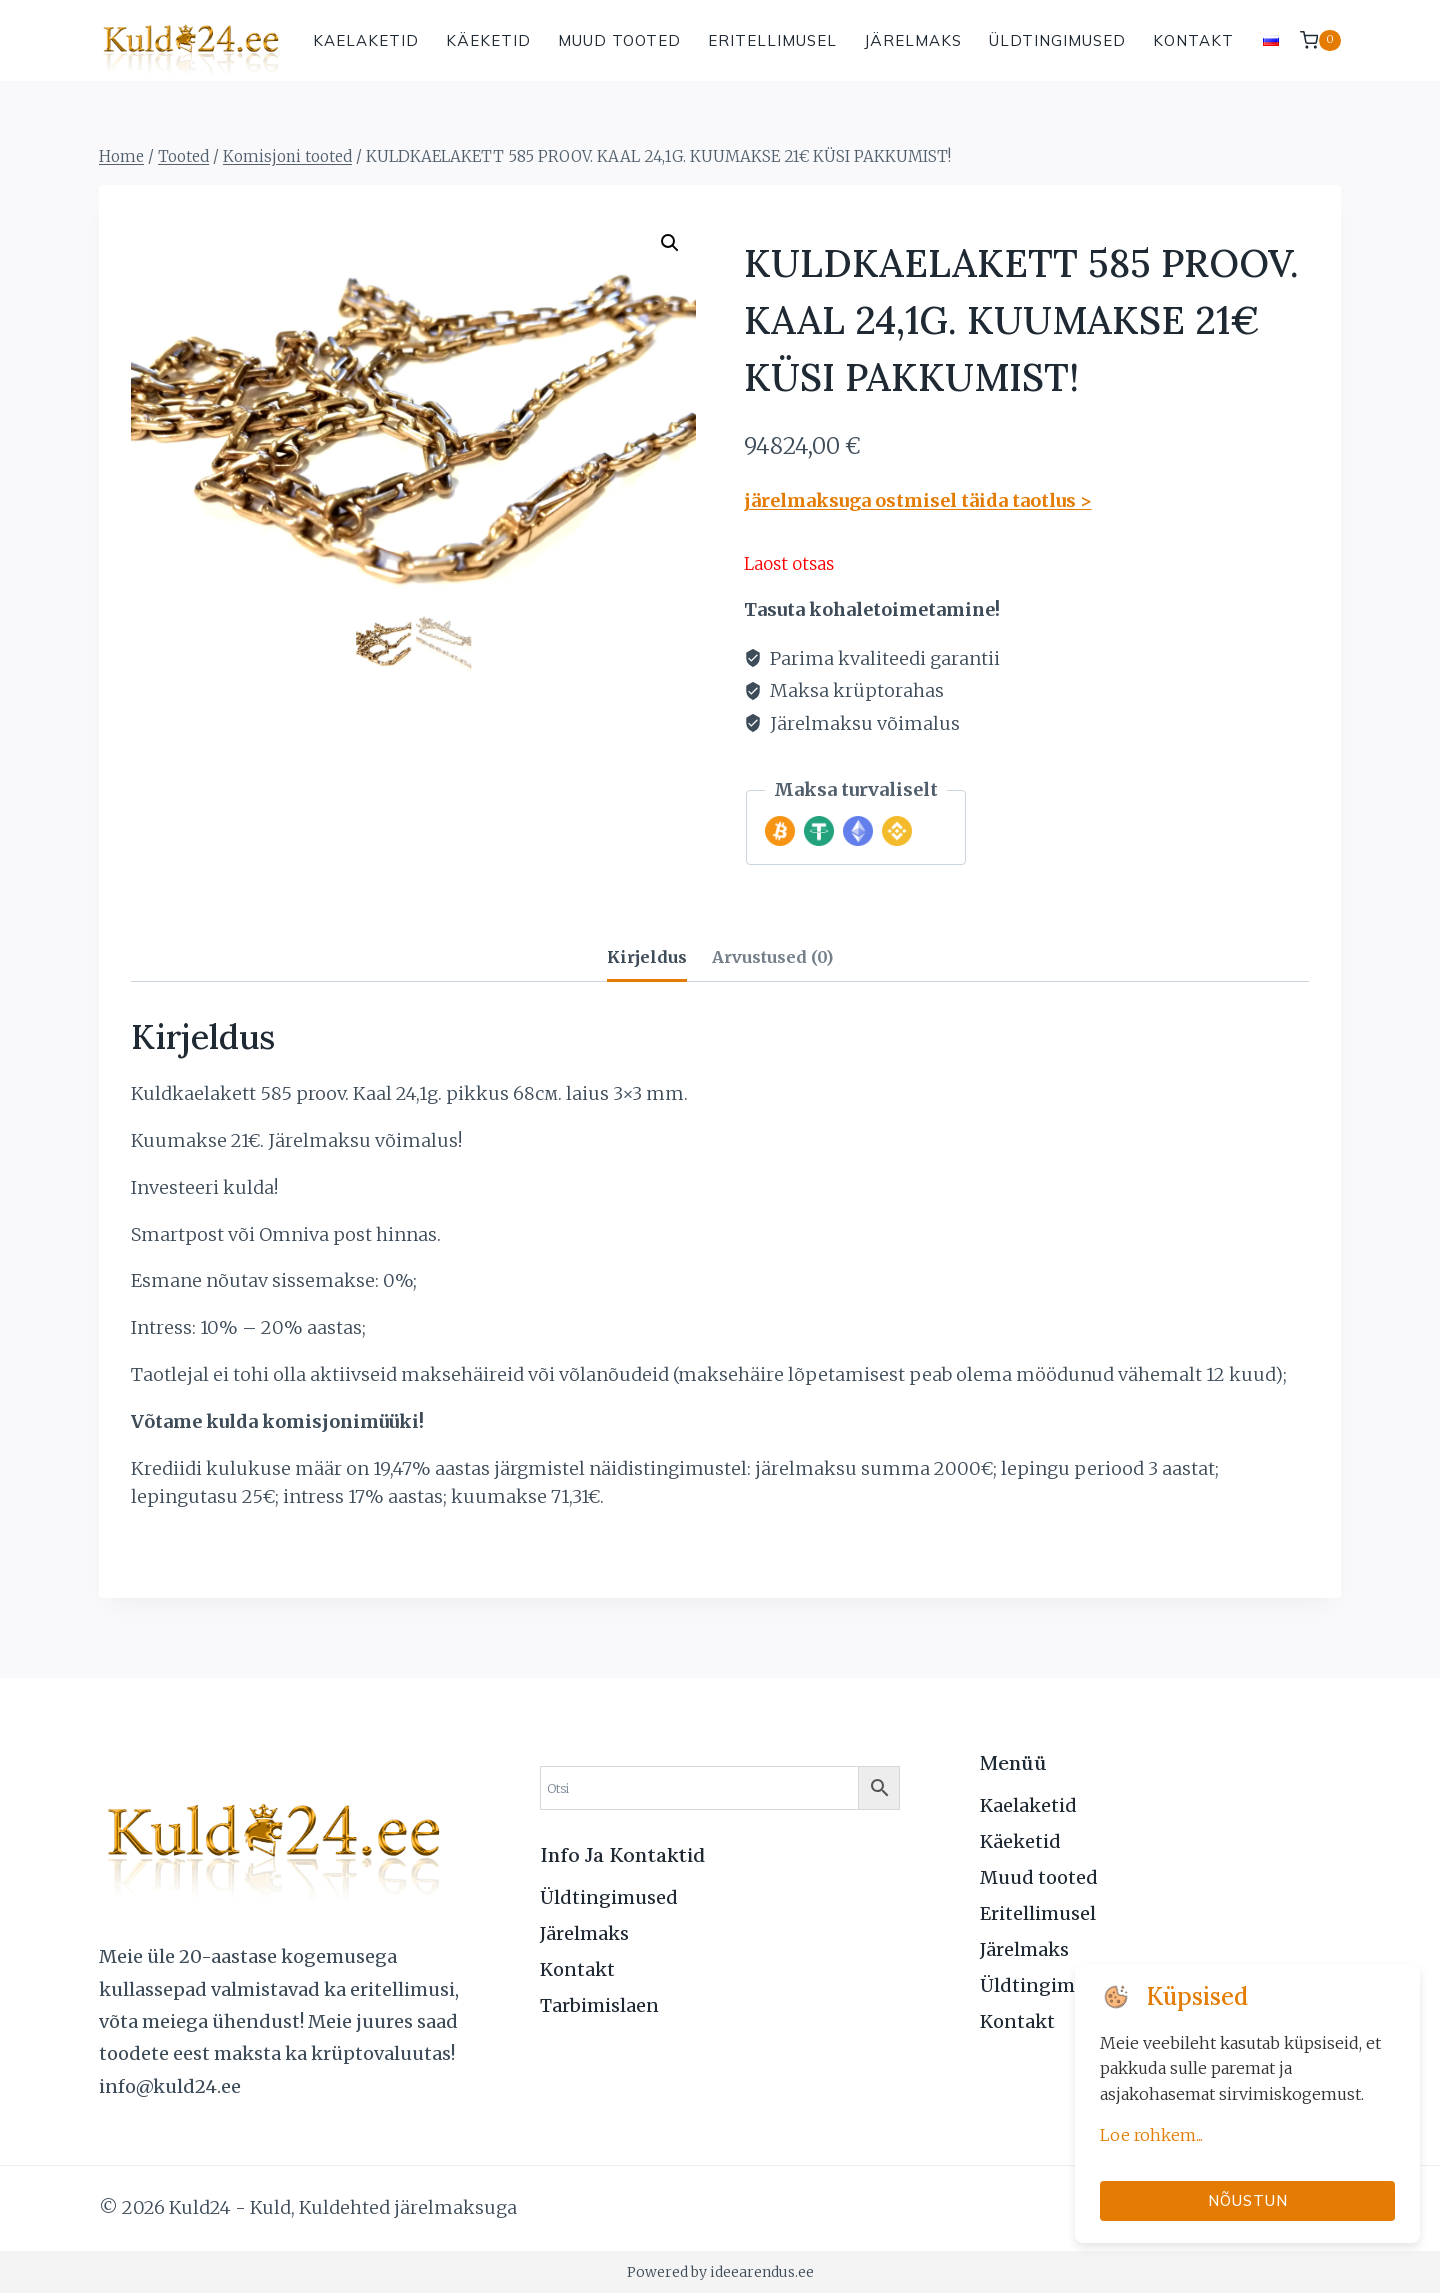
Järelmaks (913, 40)
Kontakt (1193, 40)
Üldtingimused (1057, 40)
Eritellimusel (772, 40)
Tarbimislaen (599, 2005)
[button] (670, 243)
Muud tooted (619, 40)
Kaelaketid (366, 40)
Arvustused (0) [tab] (772, 957)
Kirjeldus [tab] (647, 957)
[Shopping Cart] (1320, 40)
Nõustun (1248, 2200)
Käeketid (488, 40)
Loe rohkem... (1151, 2135)
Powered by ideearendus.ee (720, 2272)
